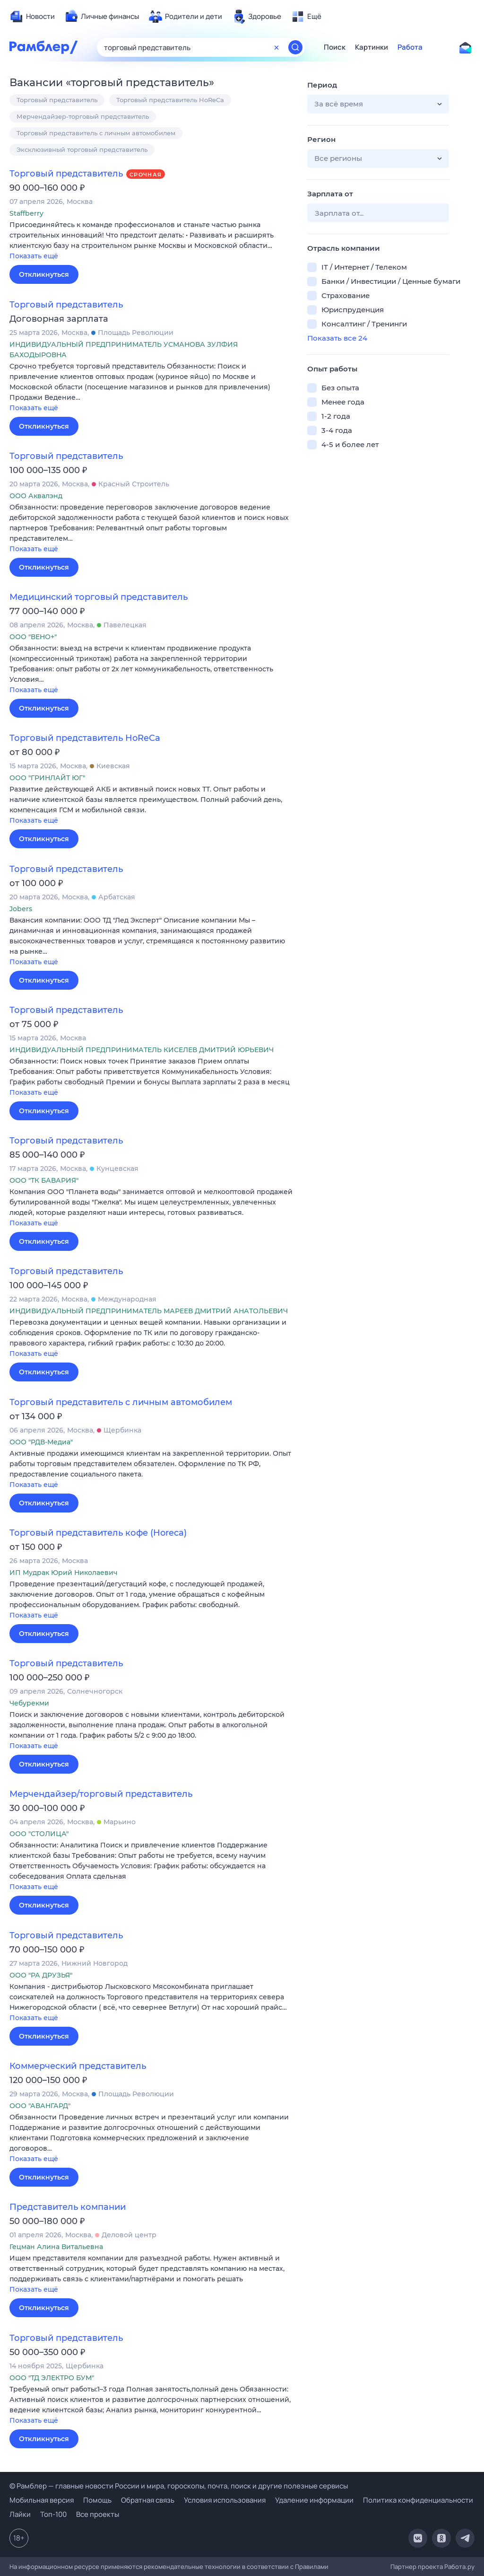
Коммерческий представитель (77, 2066)
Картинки (371, 47)
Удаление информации (314, 2500)
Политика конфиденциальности (418, 2500)
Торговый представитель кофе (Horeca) (98, 1533)
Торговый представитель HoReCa (170, 100)
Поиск (335, 47)
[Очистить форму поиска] (276, 47)
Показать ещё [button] (33, 256)
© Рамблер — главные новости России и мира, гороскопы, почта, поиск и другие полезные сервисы (178, 2486)
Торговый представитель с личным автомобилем (96, 133)
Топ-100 (53, 2514)
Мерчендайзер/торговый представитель (100, 1794)
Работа (410, 47)
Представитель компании (67, 2207)
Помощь (97, 2500)
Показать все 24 (337, 338)
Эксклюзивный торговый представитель (82, 149)
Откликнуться (44, 274)
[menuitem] (32, 16)
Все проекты (97, 2514)
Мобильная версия (41, 2500)
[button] (151, 241)
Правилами (311, 2566)
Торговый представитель (57, 100)
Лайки (20, 2514)
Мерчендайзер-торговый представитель (83, 116)
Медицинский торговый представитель (98, 597)
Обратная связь (147, 2500)
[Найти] (295, 47)
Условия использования (225, 2500)
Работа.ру (459, 2566)
